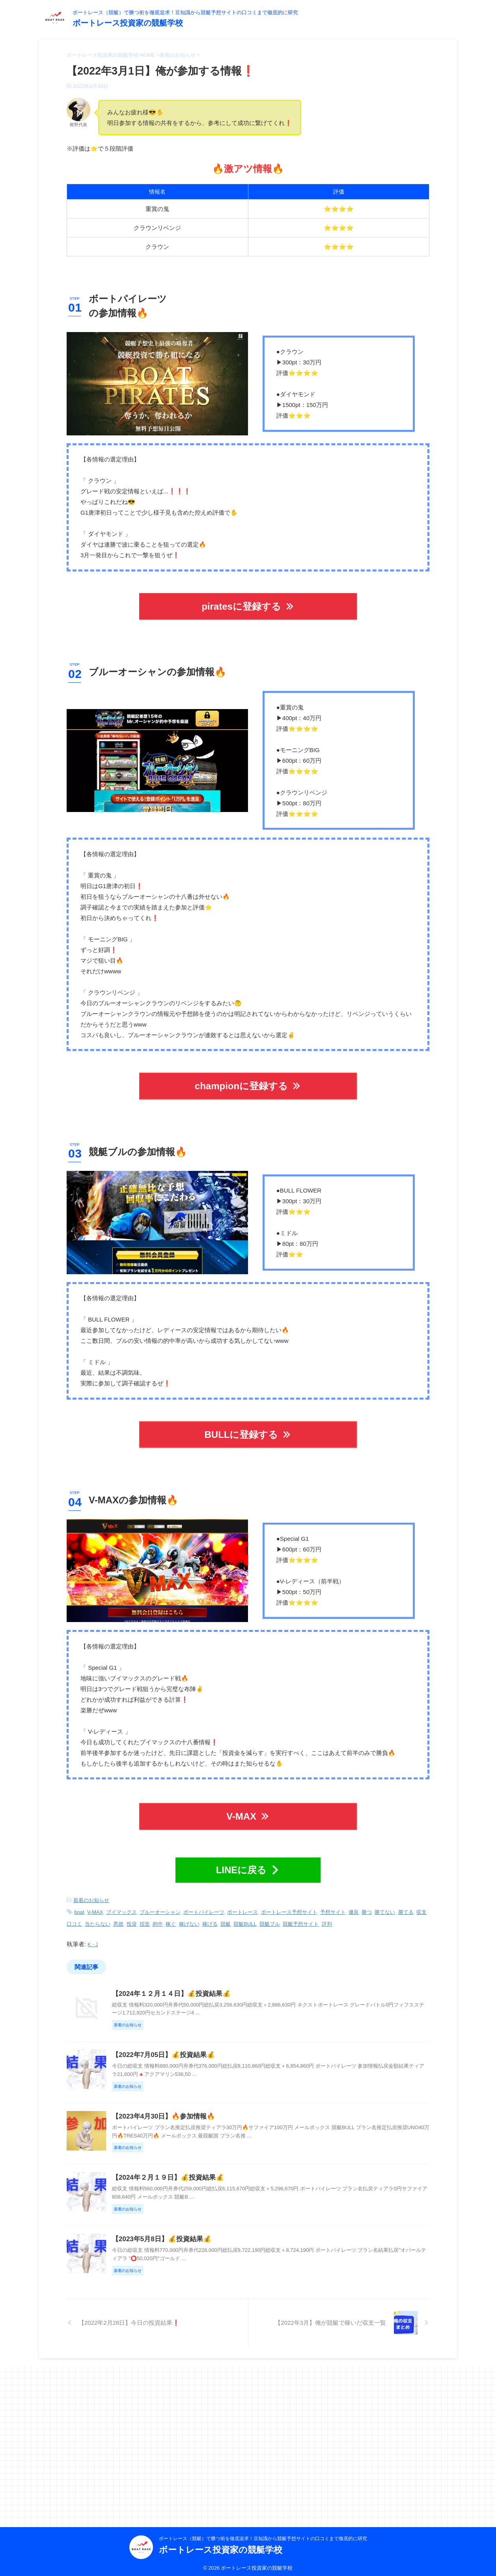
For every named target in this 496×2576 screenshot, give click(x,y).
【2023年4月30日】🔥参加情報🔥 (199, 2173)
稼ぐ (171, 1915)
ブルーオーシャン (160, 1905)
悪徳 (118, 1915)
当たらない (97, 1915)
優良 (354, 1905)
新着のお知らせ (91, 1894)
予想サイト (333, 1905)
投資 (132, 1915)
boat (79, 1905)
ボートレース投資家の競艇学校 (128, 23)
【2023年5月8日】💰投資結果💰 (198, 2363)
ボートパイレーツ (203, 1905)
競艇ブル (269, 1915)
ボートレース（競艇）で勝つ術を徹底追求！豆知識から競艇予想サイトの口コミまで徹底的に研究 (263, 2535)
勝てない (385, 1905)
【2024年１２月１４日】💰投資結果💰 (207, 1983)
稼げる (210, 1915)
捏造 (145, 1915)
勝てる (406, 1905)
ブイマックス (121, 1905)
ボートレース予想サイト (289, 1905)
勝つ (367, 1905)
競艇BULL (245, 1915)
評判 (327, 1915)
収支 (421, 1905)
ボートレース (242, 1905)
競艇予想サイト (301, 1915)
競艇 (225, 1915)
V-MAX (248, 1812)
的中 (158, 1915)
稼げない (189, 1915)
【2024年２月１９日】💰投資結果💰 (204, 2268)
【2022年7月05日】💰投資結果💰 (199, 2078)
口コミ (74, 1915)
